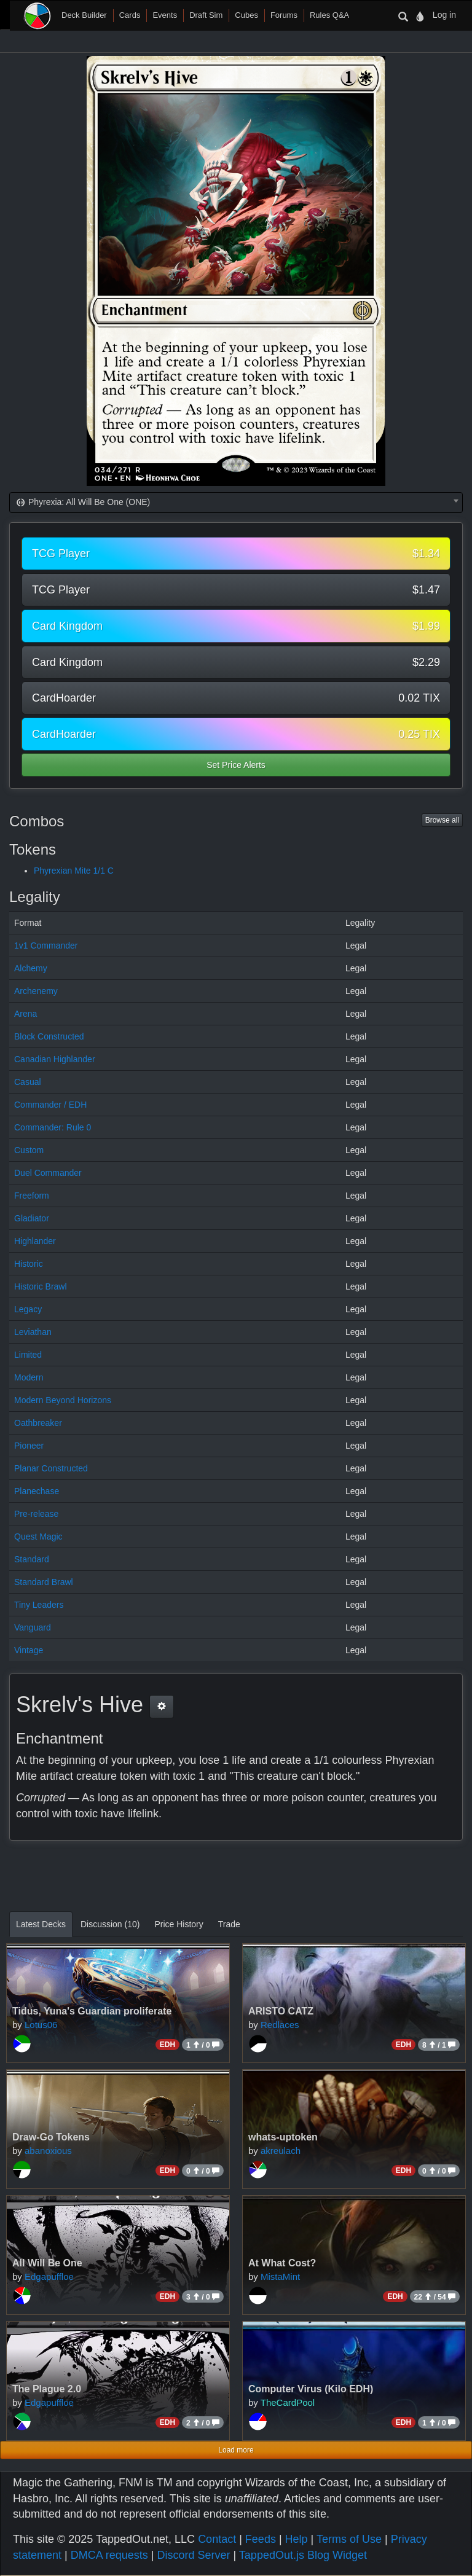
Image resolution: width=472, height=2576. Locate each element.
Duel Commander (48, 1173)
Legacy (28, 1309)
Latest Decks (41, 1924)
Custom (29, 1150)
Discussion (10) (110, 1924)
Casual (27, 1082)
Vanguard (32, 1627)
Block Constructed (49, 1036)
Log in (444, 15)
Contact (217, 2539)
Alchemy (30, 968)
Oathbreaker (38, 1423)
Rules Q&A (329, 15)
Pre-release (36, 1514)
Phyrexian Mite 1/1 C (74, 870)
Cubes (246, 15)
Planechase (36, 1491)
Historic (28, 1264)
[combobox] (236, 502)
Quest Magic (38, 1536)
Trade (229, 1924)
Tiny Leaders (38, 1605)
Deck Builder (84, 15)
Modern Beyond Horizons (62, 1400)
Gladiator (31, 1218)
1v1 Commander (46, 945)
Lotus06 (41, 2024)
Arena (25, 1014)
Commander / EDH (50, 1105)
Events (164, 15)
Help (296, 2539)
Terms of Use (349, 2539)
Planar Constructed (51, 1468)
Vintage (28, 1650)
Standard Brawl (43, 1582)
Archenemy (36, 991)
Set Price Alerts (236, 765)
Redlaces (280, 2024)
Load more (235, 2450)
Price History (178, 1924)
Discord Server (193, 2555)
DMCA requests (109, 2555)
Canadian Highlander (54, 1059)
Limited (28, 1355)
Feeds (260, 2539)
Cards (130, 15)
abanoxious (48, 2150)
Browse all (442, 820)
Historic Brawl (40, 1286)
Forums (283, 15)
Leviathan (33, 1332)
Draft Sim (205, 15)
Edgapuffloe (49, 2276)
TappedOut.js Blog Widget (303, 2555)
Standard (31, 1559)
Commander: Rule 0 (52, 1127)
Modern (28, 1377)
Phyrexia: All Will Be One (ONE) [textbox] (82, 502)
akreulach (281, 2150)
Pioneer (29, 1445)
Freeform (31, 1195)
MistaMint (280, 2276)
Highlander (35, 1241)
